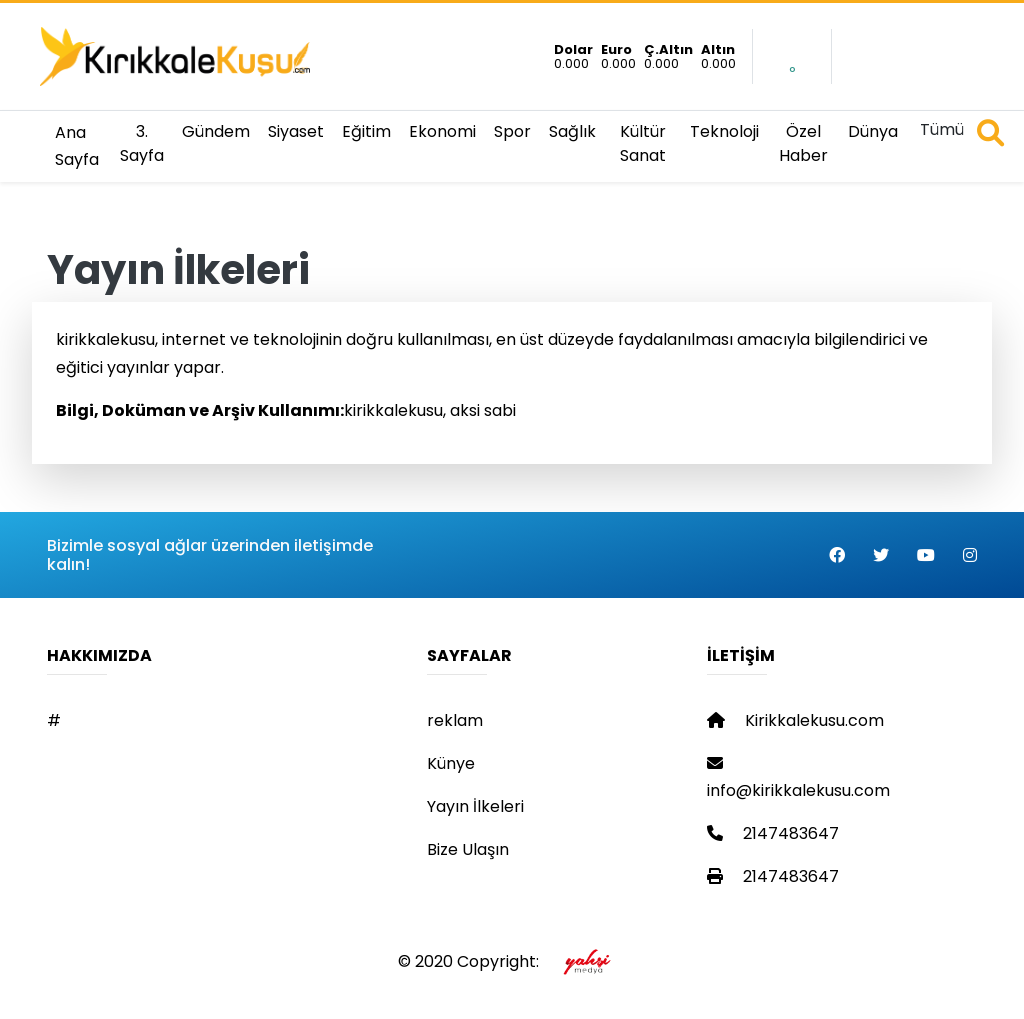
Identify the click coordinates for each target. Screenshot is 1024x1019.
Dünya (873, 131)
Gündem (216, 131)
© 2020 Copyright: (512, 961)
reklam (455, 720)
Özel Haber (803, 143)
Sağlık (572, 131)
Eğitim (366, 131)
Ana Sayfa (77, 146)
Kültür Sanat (643, 143)
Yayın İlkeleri (475, 806)
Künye (451, 763)
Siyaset (296, 131)
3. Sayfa (142, 143)
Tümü (942, 129)
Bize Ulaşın (468, 849)
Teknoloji (724, 131)
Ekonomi (442, 131)
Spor (512, 131)
